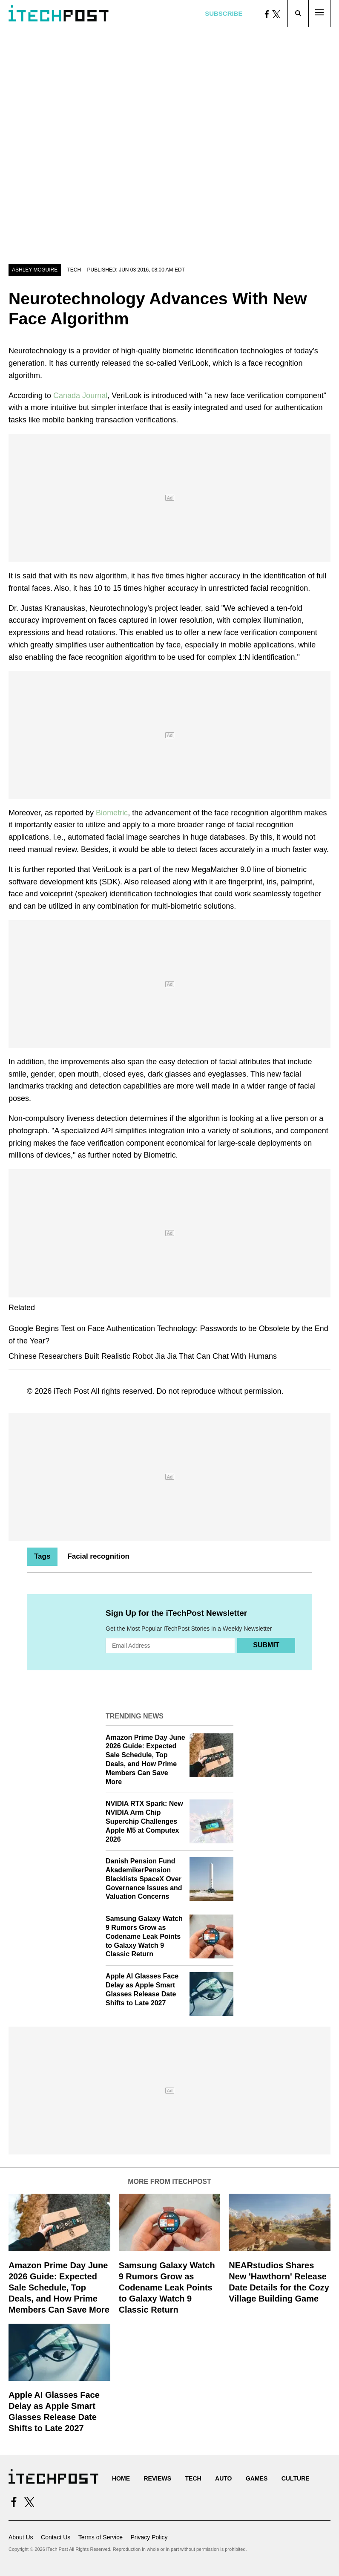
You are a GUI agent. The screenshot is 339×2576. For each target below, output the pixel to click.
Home (121, 2478)
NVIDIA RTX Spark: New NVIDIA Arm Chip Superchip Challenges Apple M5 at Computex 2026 (144, 1821)
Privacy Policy (148, 2537)
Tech (74, 270)
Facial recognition (98, 1556)
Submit (266, 1645)
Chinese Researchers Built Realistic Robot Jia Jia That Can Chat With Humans (143, 1356)
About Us (21, 2537)
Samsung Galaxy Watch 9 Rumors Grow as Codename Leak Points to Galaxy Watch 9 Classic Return (144, 1936)
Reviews (157, 2478)
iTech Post (71, 1391)
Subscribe (223, 13)
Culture (296, 2478)
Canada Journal (80, 395)
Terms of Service (100, 2537)
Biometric (112, 813)
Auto (223, 2478)
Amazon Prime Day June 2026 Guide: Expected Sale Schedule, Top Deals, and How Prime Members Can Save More (59, 2287)
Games (256, 2478)
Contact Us (55, 2537)
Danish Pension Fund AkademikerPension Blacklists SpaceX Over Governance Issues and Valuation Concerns (144, 1878)
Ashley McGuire (34, 270)
